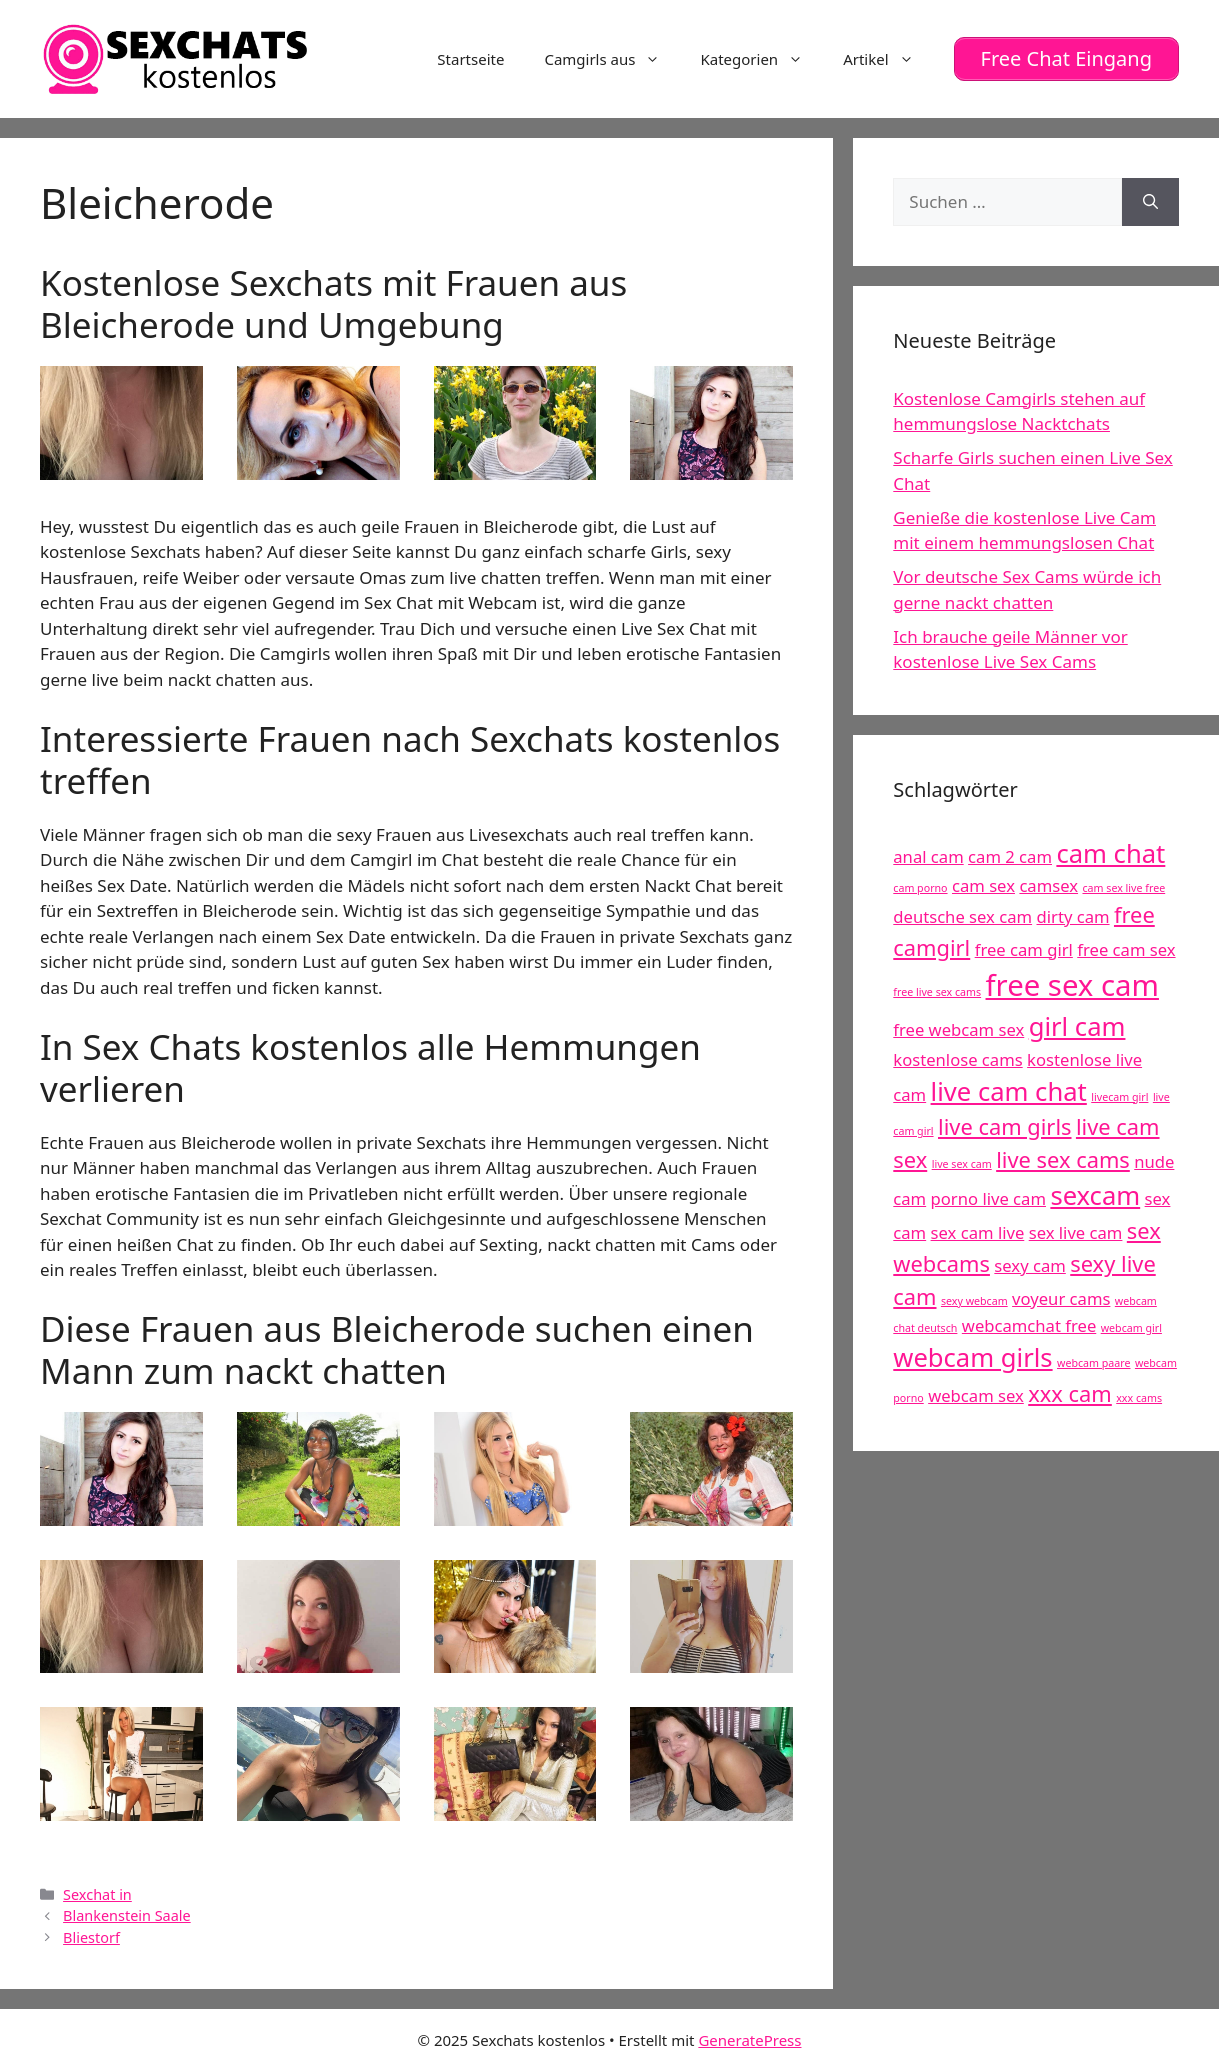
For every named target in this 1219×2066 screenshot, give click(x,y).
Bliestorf (91, 1937)
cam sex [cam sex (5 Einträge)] (983, 885)
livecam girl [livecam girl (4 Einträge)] (1119, 1097)
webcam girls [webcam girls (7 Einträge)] (972, 1357)
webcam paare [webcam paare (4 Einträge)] (1093, 1363)
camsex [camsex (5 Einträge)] (1048, 885)
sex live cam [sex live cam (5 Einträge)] (1076, 1232)
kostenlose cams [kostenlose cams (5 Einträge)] (957, 1059)
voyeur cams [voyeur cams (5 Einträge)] (1061, 1298)
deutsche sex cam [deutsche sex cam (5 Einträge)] (962, 916)
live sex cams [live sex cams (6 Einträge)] (1063, 1159)
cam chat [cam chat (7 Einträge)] (1110, 853)
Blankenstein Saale (127, 1915)
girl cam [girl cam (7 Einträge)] (1077, 1026)
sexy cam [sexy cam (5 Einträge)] (1029, 1265)
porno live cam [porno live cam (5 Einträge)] (988, 1198)
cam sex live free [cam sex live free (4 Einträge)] (1123, 888)
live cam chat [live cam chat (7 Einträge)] (1009, 1091)
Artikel (888, 59)
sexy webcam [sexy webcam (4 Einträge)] (974, 1301)
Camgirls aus (612, 59)
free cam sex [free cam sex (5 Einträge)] (1126, 949)
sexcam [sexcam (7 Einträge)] (1095, 1195)
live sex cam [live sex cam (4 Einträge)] (962, 1164)
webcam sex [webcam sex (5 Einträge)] (976, 1395)
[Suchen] (1150, 202)
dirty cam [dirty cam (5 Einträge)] (1073, 916)
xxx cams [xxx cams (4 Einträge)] (1139, 1398)
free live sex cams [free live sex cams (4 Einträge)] (937, 992)
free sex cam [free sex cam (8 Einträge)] (1072, 985)
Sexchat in (97, 1894)
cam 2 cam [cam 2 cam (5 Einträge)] (1010, 856)
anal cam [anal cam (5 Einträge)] (928, 856)
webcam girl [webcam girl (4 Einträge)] (1131, 1328)
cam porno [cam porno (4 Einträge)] (920, 888)
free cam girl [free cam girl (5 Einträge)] (1024, 949)
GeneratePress (749, 2040)
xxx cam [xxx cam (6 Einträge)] (1070, 1393)
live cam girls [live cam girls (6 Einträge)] (1005, 1126)
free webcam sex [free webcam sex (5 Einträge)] (958, 1029)
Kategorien (761, 59)
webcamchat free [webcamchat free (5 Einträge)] (1029, 1325)
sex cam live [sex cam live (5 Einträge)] (978, 1232)
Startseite (470, 59)
